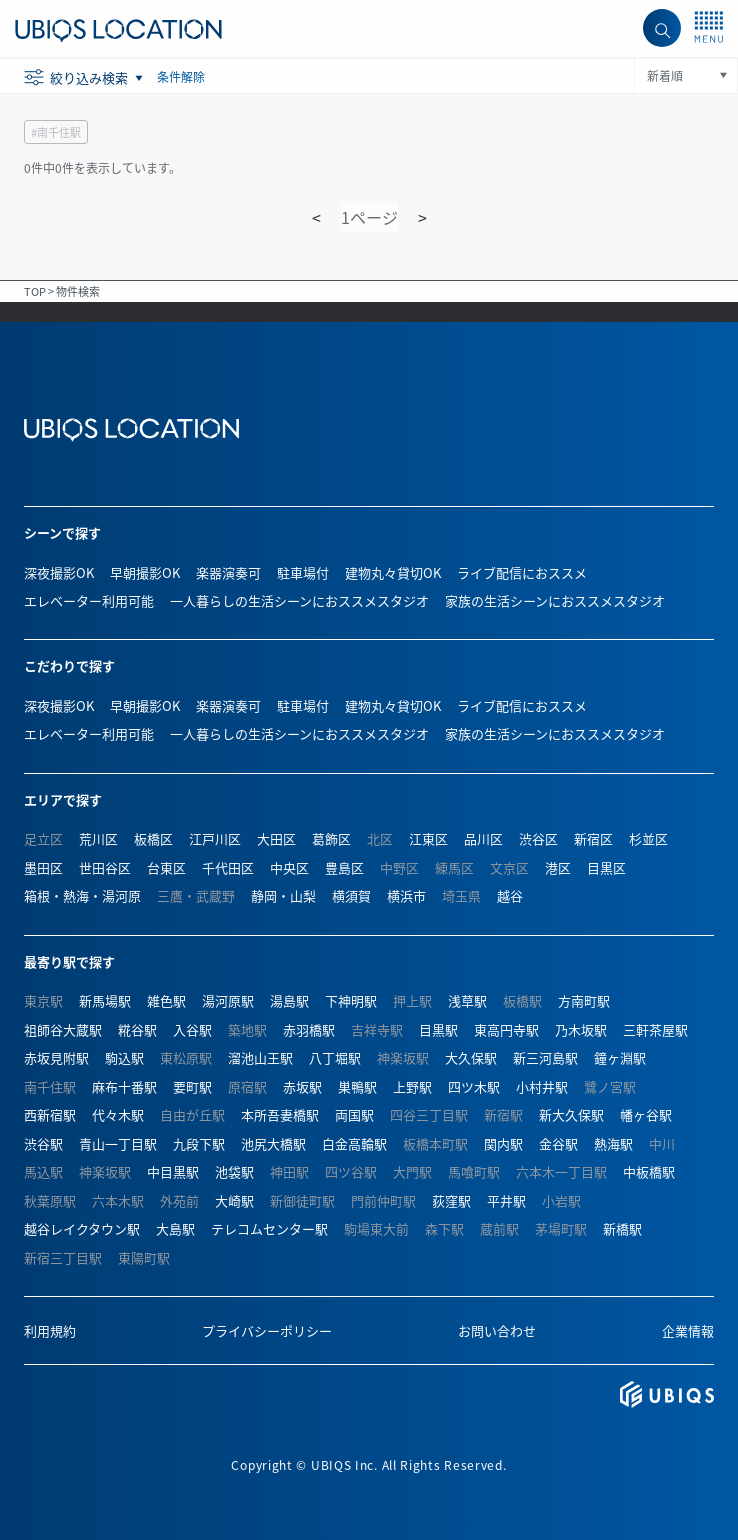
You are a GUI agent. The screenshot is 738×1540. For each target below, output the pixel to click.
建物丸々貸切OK (393, 572)
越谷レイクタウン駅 (82, 1228)
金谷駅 (558, 1143)
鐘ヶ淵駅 (620, 1057)
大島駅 (175, 1228)
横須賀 (351, 895)
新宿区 (593, 838)
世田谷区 (105, 867)
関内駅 (503, 1143)
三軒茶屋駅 (655, 1029)
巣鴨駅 (357, 1086)
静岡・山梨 (283, 895)
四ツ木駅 (474, 1086)
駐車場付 (303, 572)
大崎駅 (234, 1200)
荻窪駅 (451, 1200)
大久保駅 (471, 1057)
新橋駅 (622, 1228)
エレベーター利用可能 (89, 600)
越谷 (510, 895)
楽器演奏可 (228, 572)
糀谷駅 (137, 1029)
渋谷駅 (43, 1143)
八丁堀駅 (335, 1057)
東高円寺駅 (506, 1029)
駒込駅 (124, 1057)
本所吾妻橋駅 (280, 1114)
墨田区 (43, 867)
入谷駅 (192, 1029)
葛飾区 (331, 838)
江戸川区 (215, 838)
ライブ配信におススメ (522, 572)
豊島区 (344, 867)
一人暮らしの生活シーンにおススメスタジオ (299, 600)
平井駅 (506, 1200)
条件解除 (181, 76)
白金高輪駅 (354, 1143)
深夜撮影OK (59, 572)
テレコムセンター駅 (269, 1228)
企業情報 (688, 1330)
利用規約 (50, 1330)
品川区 (483, 838)
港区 (558, 867)
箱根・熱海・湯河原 (82, 895)
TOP (35, 291)
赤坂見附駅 (56, 1057)
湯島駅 (289, 1000)
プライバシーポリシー (267, 1330)
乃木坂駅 (581, 1029)
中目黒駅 (173, 1171)
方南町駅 (584, 1000)
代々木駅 (118, 1114)
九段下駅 (199, 1143)
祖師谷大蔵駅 (63, 1029)
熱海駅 (613, 1143)
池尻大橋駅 (273, 1143)
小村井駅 (542, 1086)
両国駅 (354, 1114)
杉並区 (648, 838)
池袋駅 (234, 1171)
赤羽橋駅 (309, 1029)
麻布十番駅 (124, 1086)
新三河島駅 (545, 1057)
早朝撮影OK (145, 572)
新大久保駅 (571, 1114)
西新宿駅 (50, 1114)
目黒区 (606, 867)
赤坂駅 (302, 1086)
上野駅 (412, 1086)
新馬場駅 (105, 1000)
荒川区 (98, 838)
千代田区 (228, 867)
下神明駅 (351, 1000)
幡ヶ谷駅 (646, 1114)
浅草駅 (467, 1000)
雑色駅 (166, 1000)
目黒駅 (438, 1029)
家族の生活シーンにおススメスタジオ (555, 600)
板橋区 (153, 838)
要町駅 (192, 1086)
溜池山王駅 (260, 1057)
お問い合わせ (497, 1330)
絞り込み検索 (90, 77)
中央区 (289, 867)
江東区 (428, 838)
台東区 (166, 867)
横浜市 (406, 895)
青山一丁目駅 (118, 1143)
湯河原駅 (228, 1000)
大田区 (276, 838)
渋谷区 (538, 838)
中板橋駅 (649, 1171)
